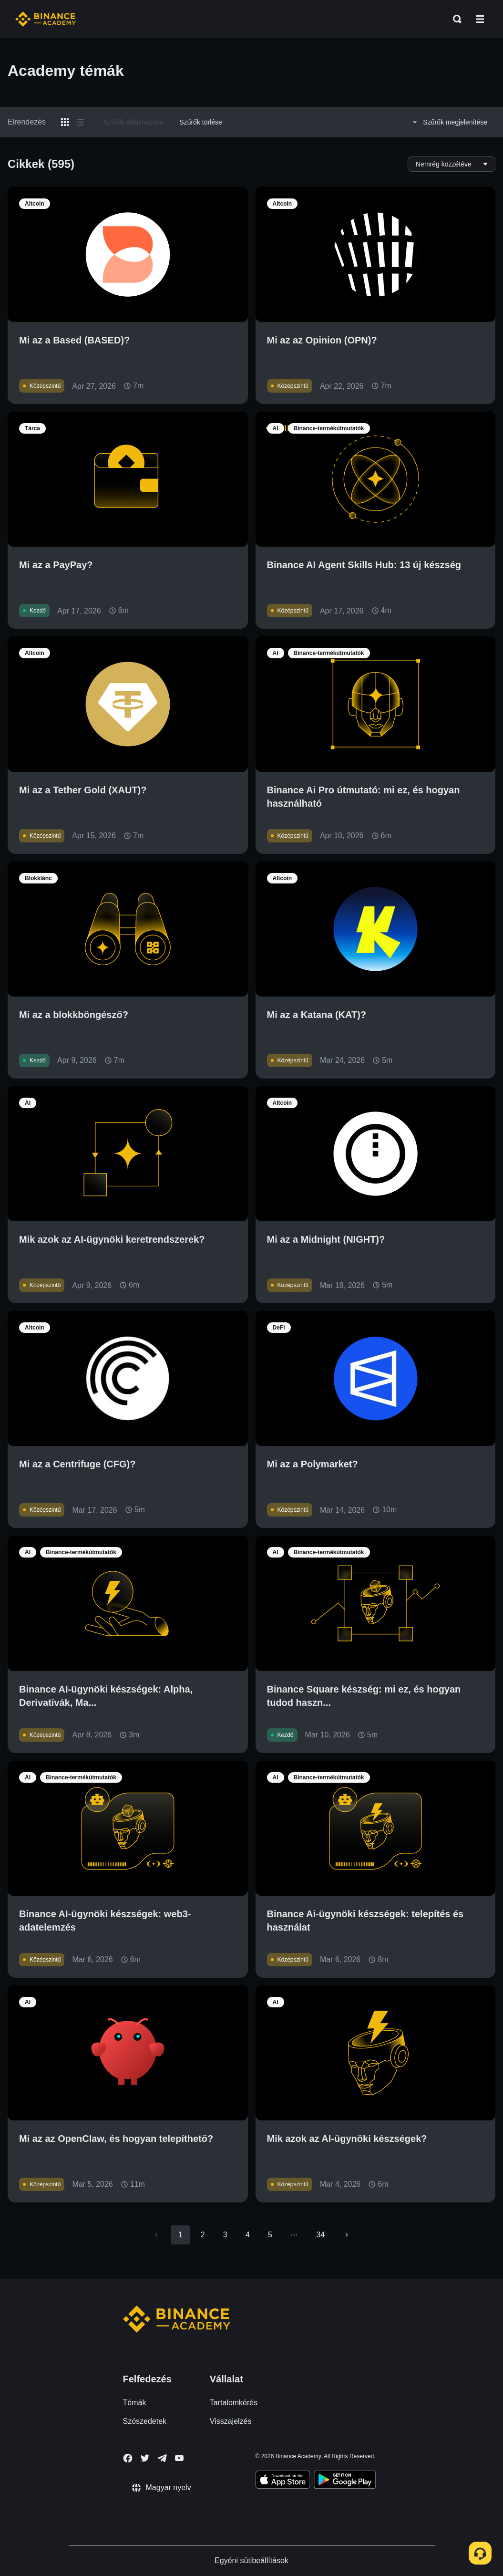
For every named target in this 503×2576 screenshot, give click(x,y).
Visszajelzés (231, 2421)
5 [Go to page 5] (270, 2235)
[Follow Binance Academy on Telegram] (162, 2458)
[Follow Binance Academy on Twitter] (145, 2458)
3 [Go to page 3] (225, 2235)
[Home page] (45, 19)
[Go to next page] (346, 2234)
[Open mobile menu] (480, 19)
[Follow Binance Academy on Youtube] (179, 2458)
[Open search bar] (454, 19)
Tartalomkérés (233, 2403)
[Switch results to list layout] (80, 122)
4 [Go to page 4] (248, 2235)
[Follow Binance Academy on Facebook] (128, 2458)
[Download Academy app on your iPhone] (283, 2481)
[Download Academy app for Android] (345, 2481)
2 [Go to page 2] (203, 2235)
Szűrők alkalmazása (133, 122)
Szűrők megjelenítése (448, 122)
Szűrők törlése (200, 122)
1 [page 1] (180, 2235)
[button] (480, 19)
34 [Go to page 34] (320, 2235)
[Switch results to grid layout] (64, 122)
